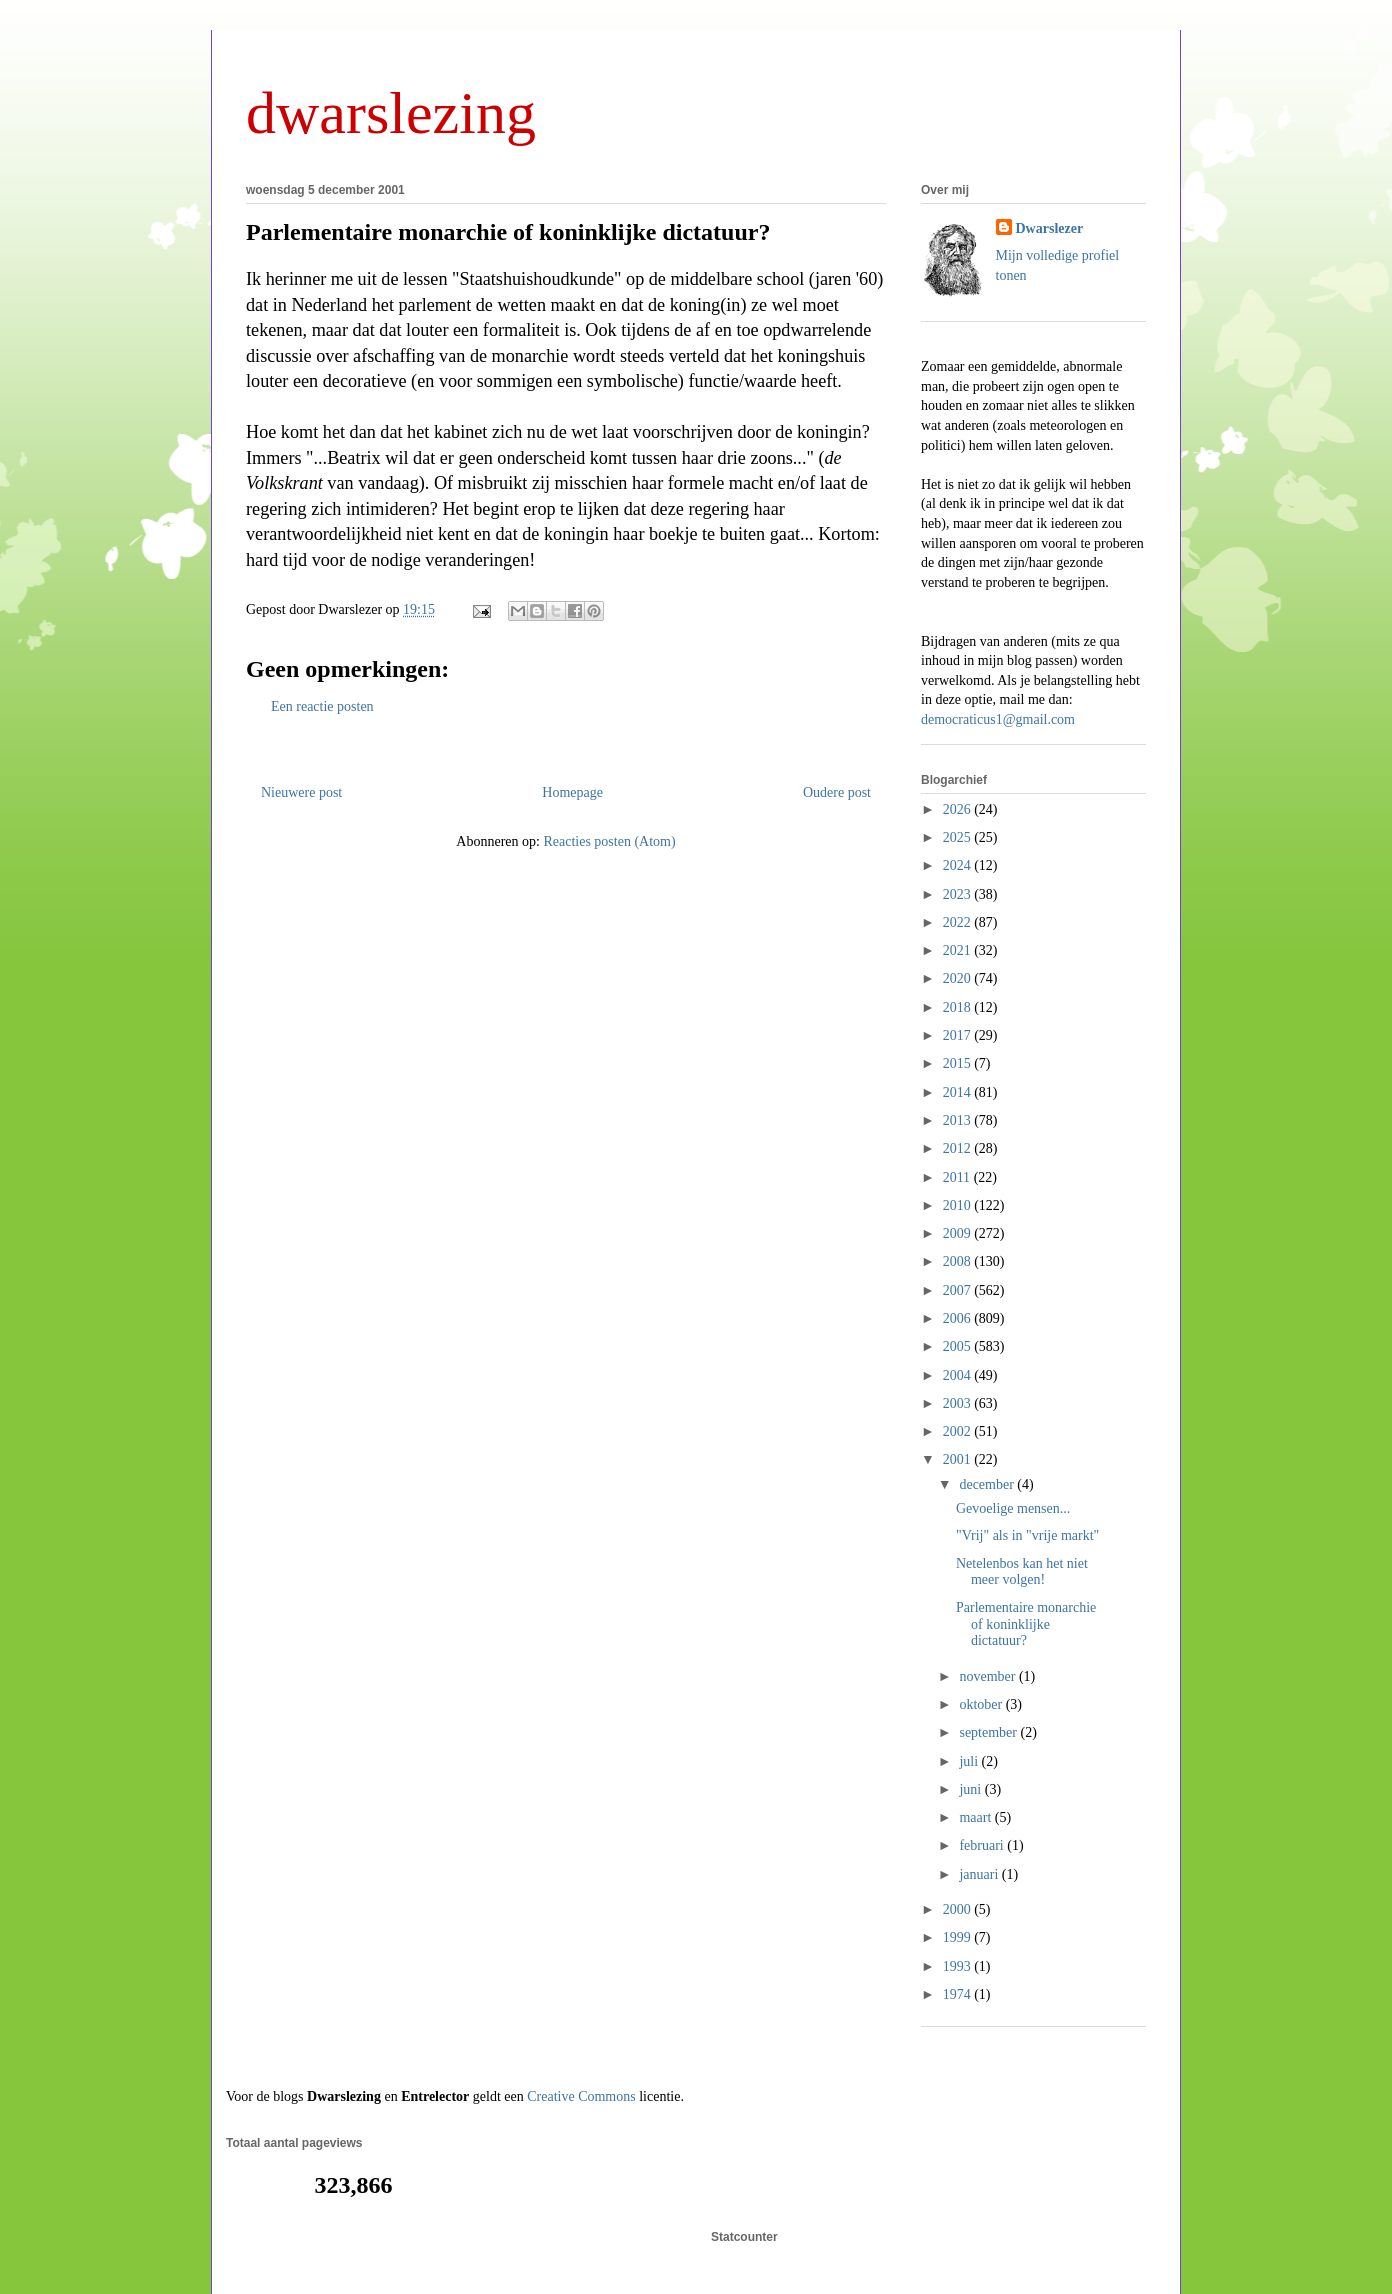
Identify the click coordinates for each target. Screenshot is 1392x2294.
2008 (959, 1261)
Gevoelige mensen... (1013, 1508)
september (989, 1732)
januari (980, 1874)
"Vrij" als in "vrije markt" (1027, 1535)
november (988, 1676)
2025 (959, 837)
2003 (959, 1403)
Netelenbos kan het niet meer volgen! (1022, 1572)
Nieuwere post (301, 792)
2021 (959, 950)
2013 (959, 1120)
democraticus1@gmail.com (998, 719)
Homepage (572, 792)
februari (983, 1845)
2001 (959, 1459)
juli (970, 1761)
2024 (959, 865)
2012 (959, 1148)
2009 (959, 1233)
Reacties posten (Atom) (609, 841)
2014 (959, 1092)
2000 (959, 1909)
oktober (982, 1704)
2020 (959, 978)
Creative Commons (581, 2096)
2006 (959, 1318)
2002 (959, 1431)
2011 (958, 1177)
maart (976, 1817)
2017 (959, 1035)
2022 (959, 922)
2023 (959, 894)
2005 (959, 1346)
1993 (959, 1966)
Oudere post (837, 792)
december (988, 1484)
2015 (959, 1063)
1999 (959, 1937)
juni (971, 1789)
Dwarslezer (1050, 228)
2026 (959, 809)
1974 (959, 1994)
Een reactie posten (322, 706)
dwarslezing (391, 113)
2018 (959, 1007)
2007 (959, 1290)
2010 (959, 1205)
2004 (959, 1375)
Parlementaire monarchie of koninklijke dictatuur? (508, 232)
